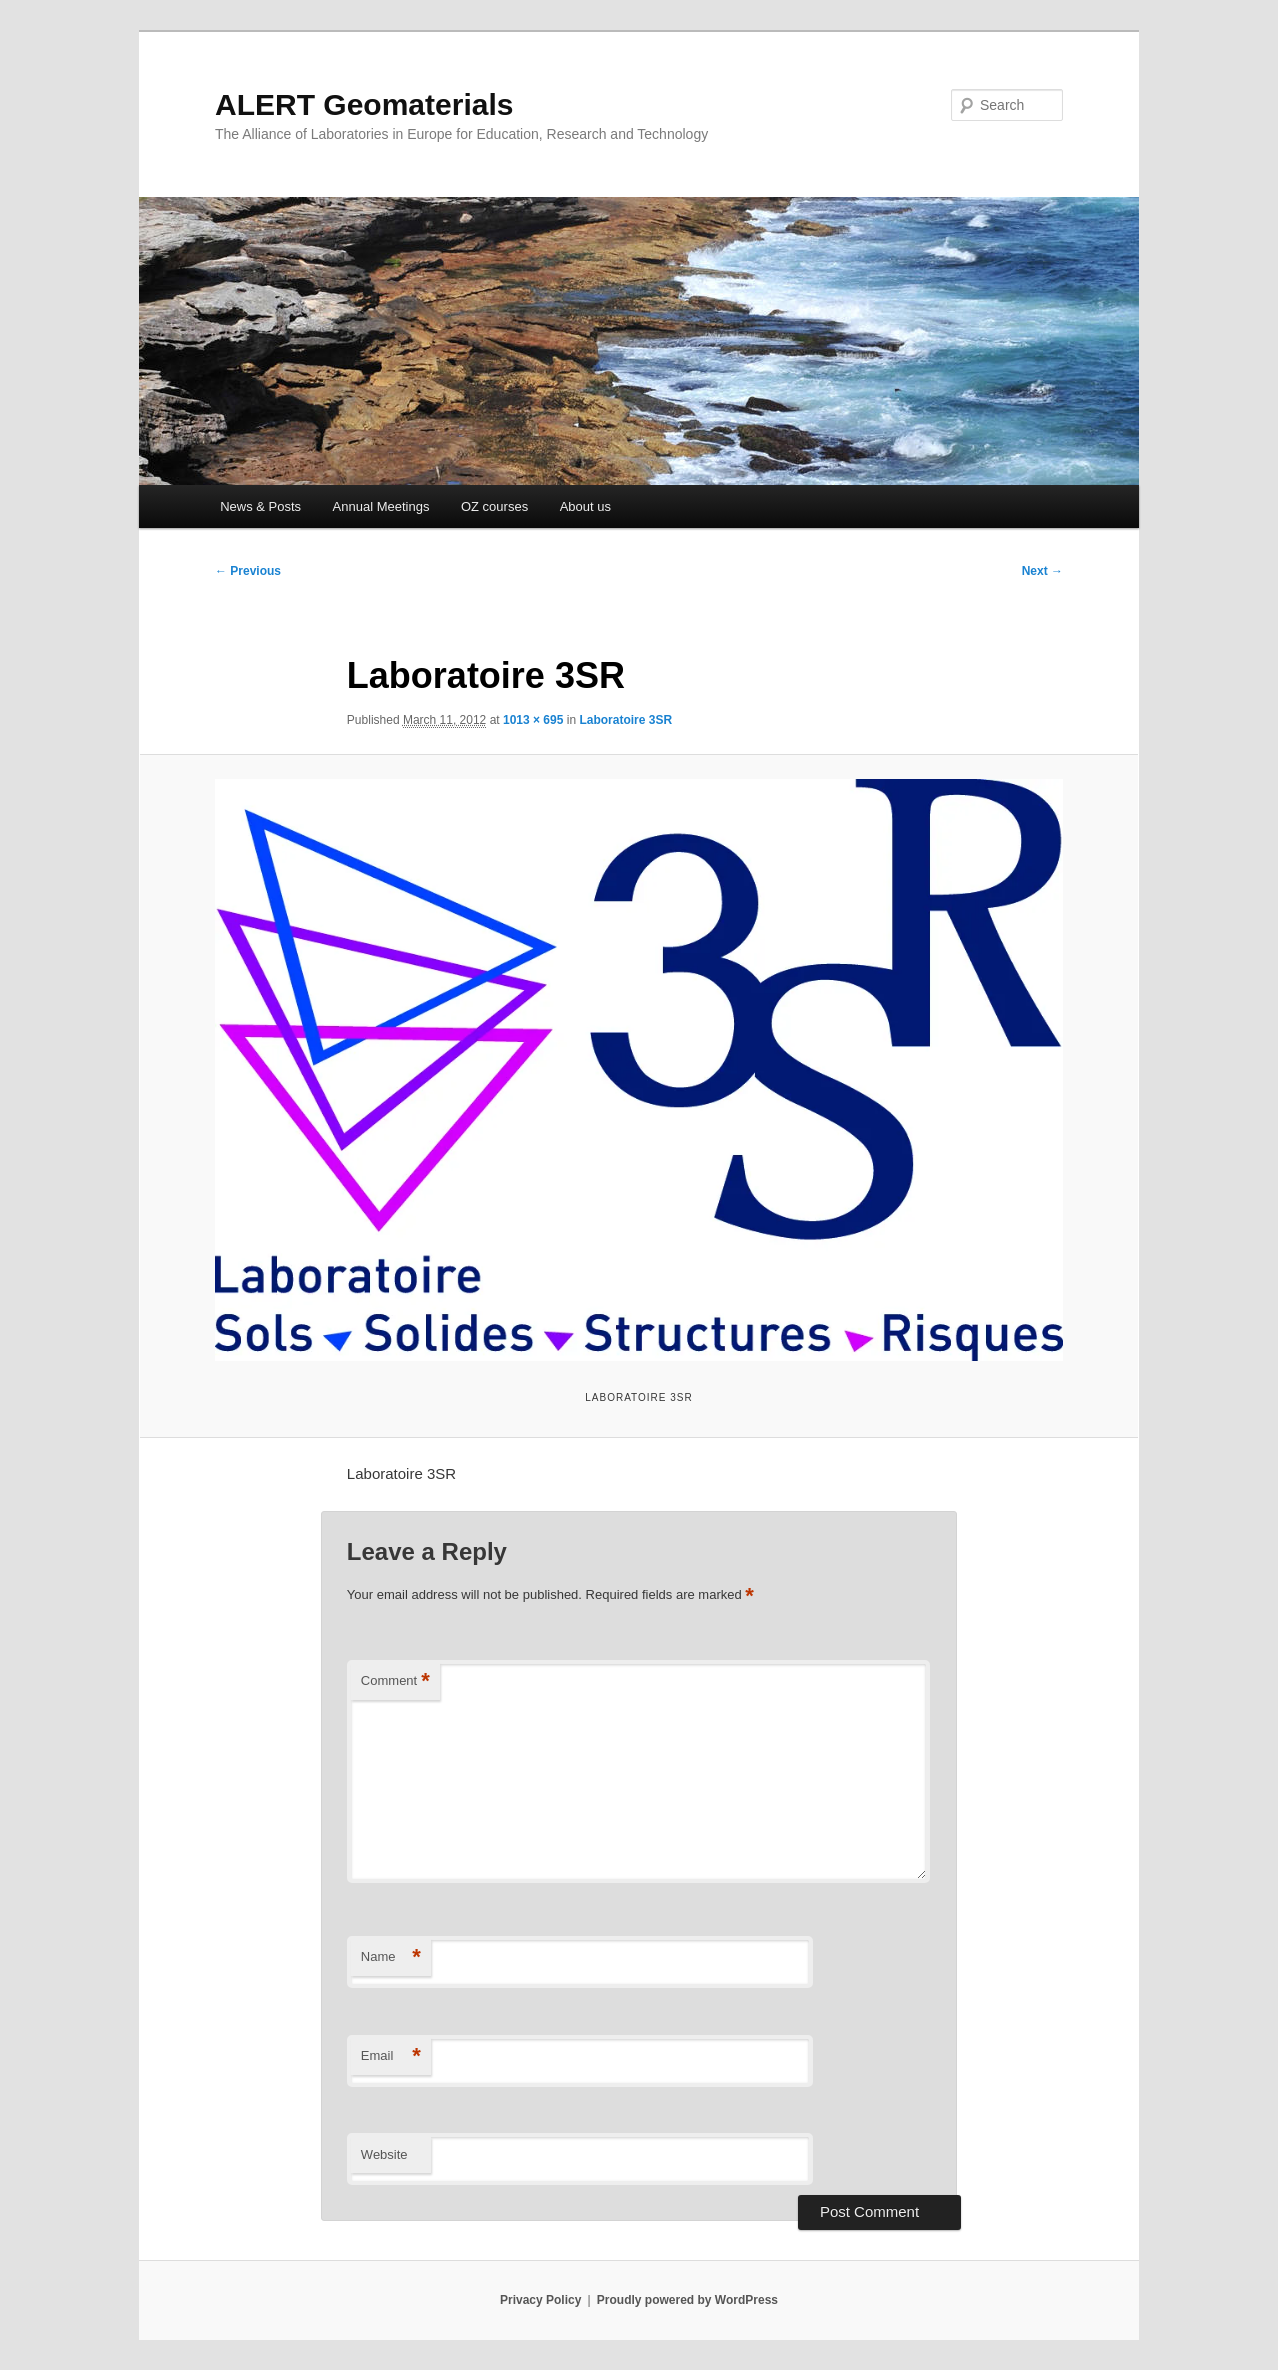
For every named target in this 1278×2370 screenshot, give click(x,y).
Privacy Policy (540, 2300)
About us (585, 506)
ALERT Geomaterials (364, 104)
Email (391, 2056)
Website (384, 2154)
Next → (1042, 571)
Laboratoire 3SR (625, 720)
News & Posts (260, 506)
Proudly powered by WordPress (687, 2300)
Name (391, 1957)
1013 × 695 (533, 720)
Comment (395, 1681)
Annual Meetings (381, 506)
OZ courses (494, 506)
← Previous (248, 571)
